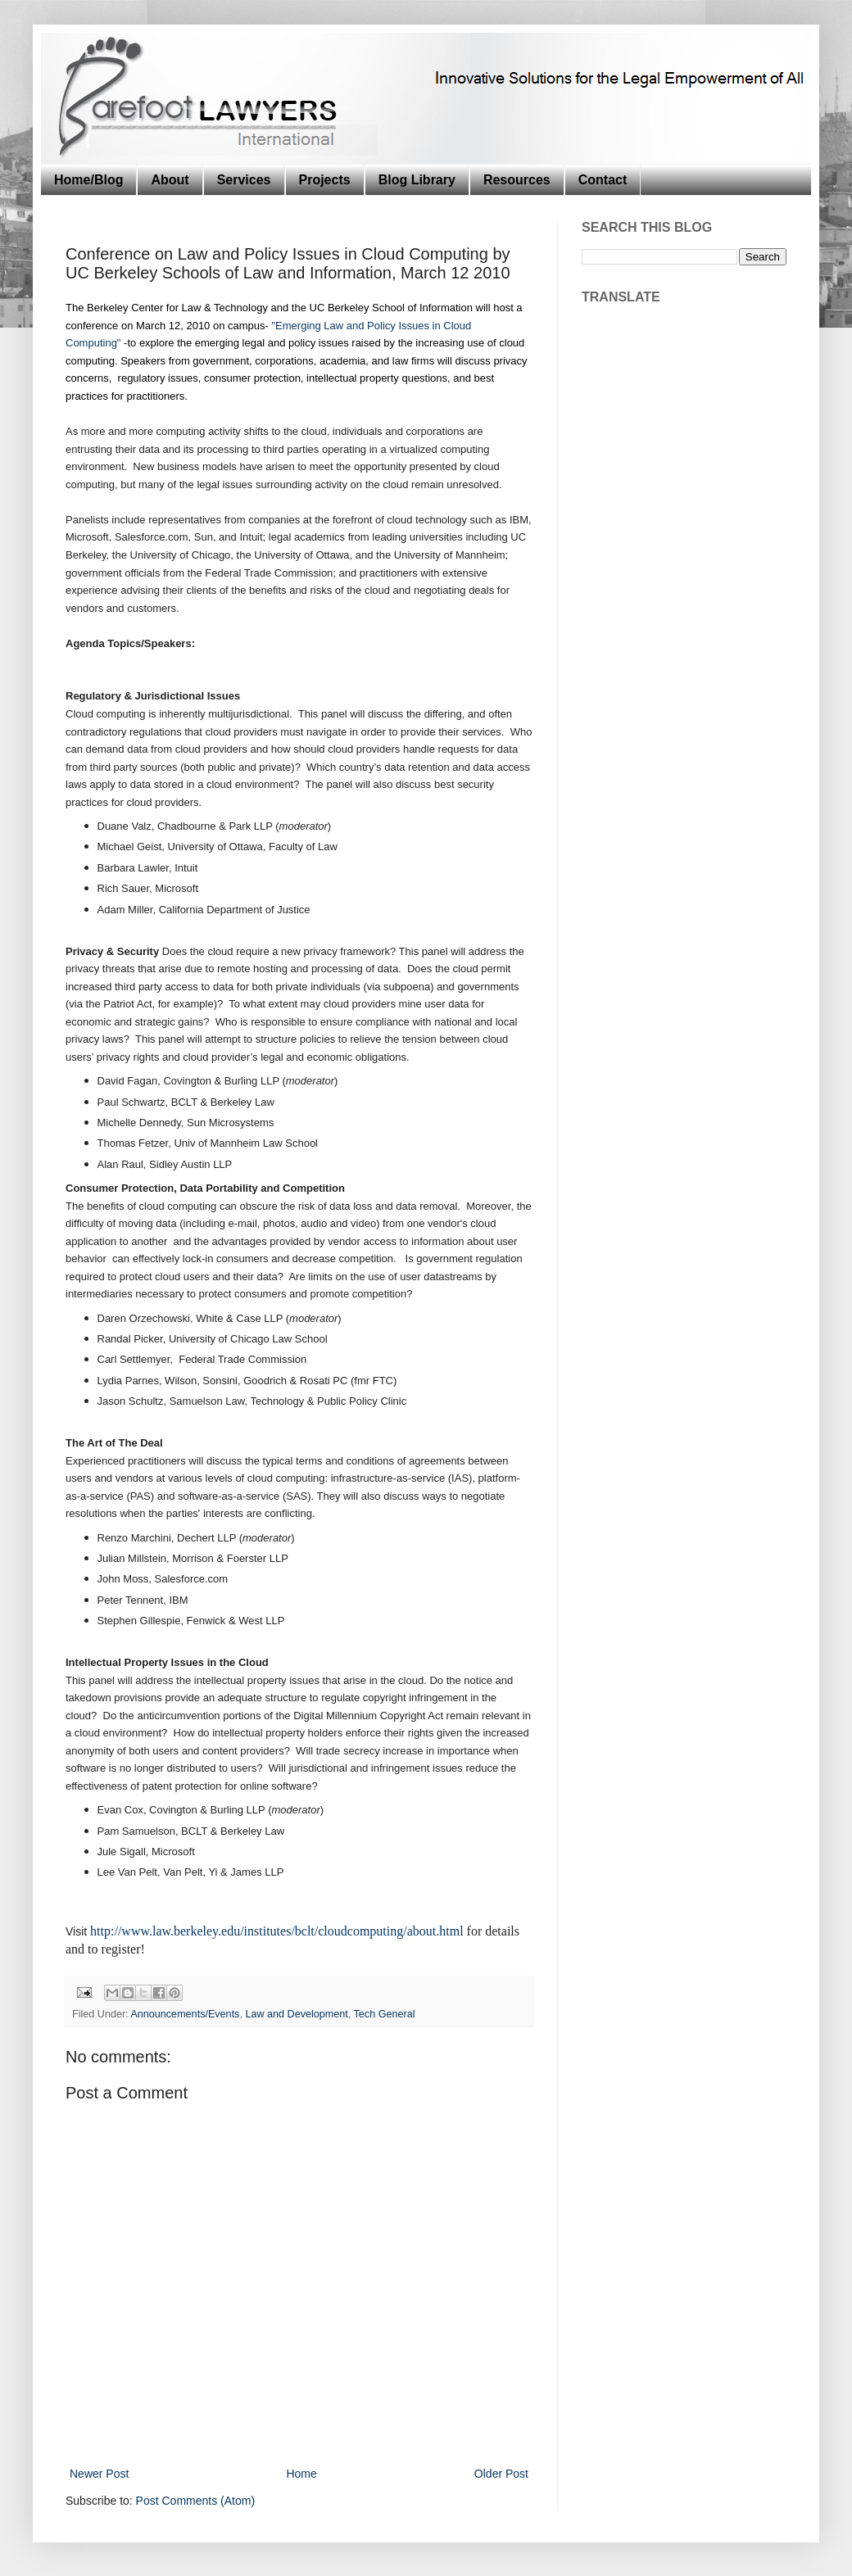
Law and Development (296, 2014)
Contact (603, 180)
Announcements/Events (184, 2014)
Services (244, 180)
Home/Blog (88, 180)
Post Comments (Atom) (195, 2500)
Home (301, 2473)
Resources (517, 180)
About (169, 180)
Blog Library (416, 180)
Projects (325, 180)
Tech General (384, 2014)
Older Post (501, 2473)
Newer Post (99, 2473)
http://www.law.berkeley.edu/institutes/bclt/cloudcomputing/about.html (276, 1931)
